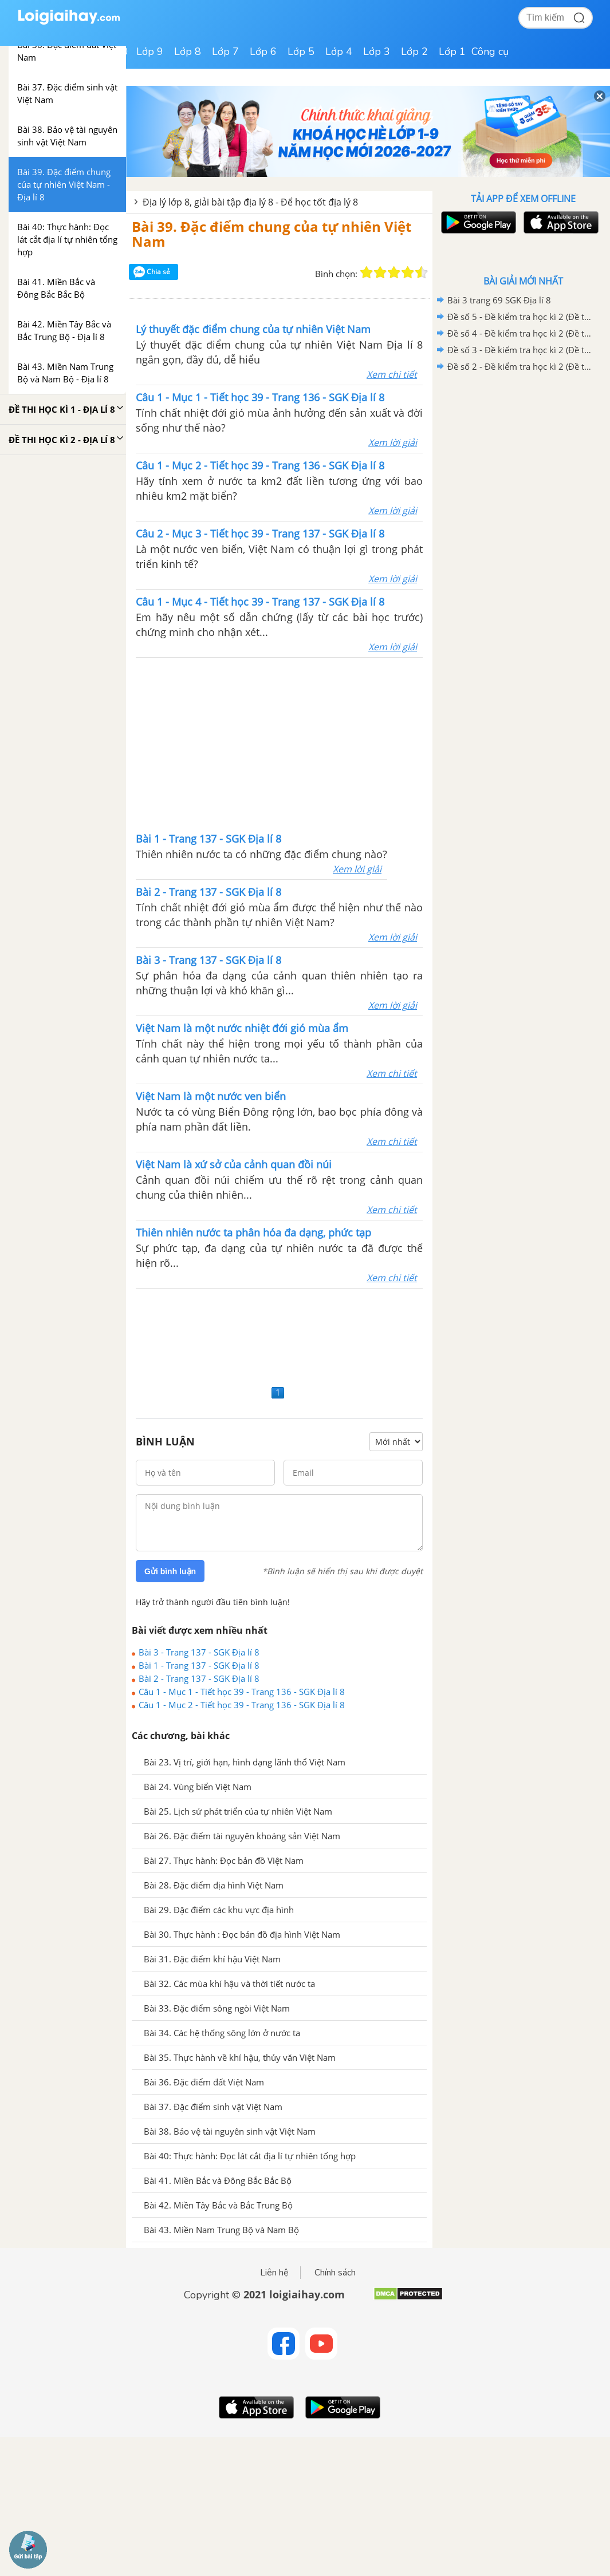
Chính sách (335, 2272)
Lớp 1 (452, 51)
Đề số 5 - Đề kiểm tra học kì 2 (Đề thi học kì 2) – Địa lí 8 (521, 316)
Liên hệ (274, 2272)
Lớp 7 (225, 51)
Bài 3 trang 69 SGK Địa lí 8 (499, 300)
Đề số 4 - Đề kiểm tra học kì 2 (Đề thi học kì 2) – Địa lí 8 (521, 333)
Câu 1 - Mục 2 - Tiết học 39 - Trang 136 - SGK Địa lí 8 (242, 1704)
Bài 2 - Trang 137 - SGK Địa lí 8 (199, 1678)
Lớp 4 (338, 51)
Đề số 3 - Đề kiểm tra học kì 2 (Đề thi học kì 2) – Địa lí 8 (521, 349)
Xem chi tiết (392, 374)
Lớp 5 (301, 51)
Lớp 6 (263, 51)
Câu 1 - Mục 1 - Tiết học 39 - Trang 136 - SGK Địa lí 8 (242, 1691)
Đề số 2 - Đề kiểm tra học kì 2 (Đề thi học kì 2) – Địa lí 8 (521, 366)
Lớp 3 (376, 51)
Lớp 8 (187, 51)
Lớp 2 (414, 51)
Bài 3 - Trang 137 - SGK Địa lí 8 (199, 1652)
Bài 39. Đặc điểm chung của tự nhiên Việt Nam (271, 234)
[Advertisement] (279, 743)
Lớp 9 (149, 51)
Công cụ (490, 51)
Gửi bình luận (170, 1571)
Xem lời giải (392, 442)
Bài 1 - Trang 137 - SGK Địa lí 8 (199, 1665)
